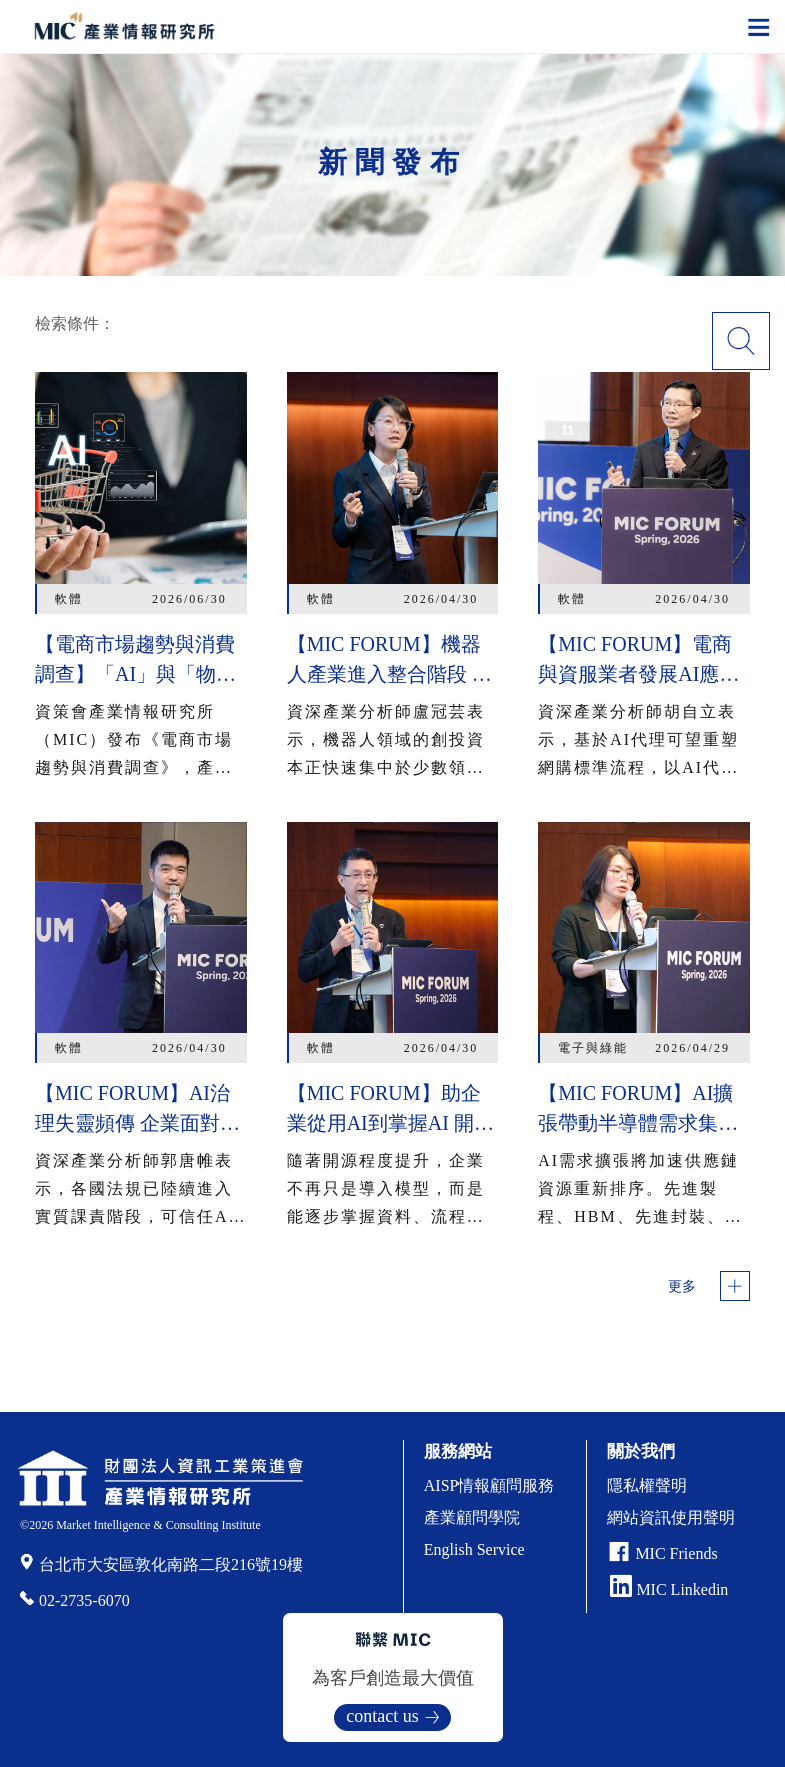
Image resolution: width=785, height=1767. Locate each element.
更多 (682, 1286)
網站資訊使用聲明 (671, 1517)
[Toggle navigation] (759, 26)
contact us (382, 1716)
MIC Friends (676, 1553)
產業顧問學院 (472, 1517)
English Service (474, 1549)
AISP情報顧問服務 (489, 1485)
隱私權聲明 (647, 1485)
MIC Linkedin (669, 1589)
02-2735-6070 (84, 1600)
